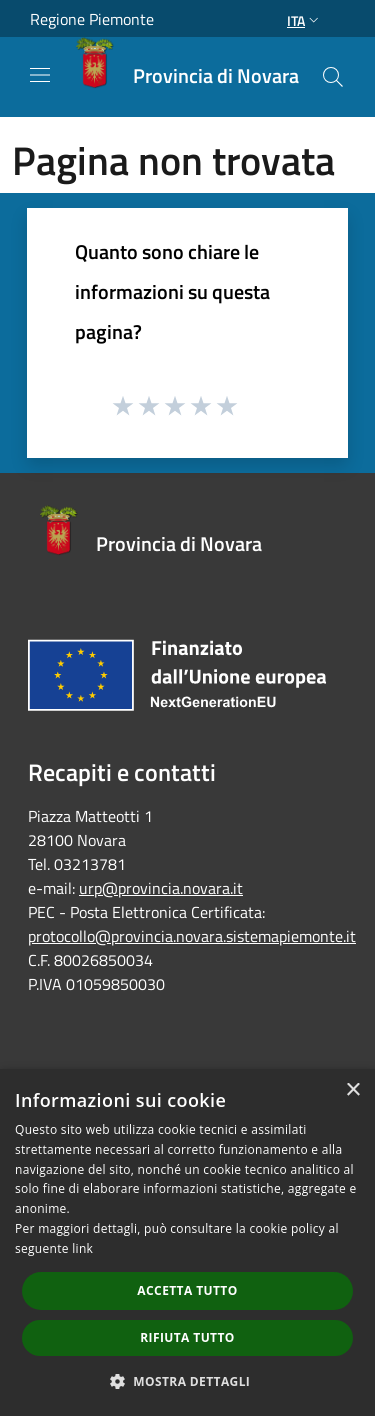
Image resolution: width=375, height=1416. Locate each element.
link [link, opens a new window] (82, 1248)
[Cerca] (333, 77)
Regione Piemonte (92, 19)
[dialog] (187, 1242)
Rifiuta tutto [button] (187, 1337)
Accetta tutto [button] (187, 1290)
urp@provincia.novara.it (161, 888)
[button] (188, 1381)
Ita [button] (305, 20)
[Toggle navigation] (40, 75)
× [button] (352, 1090)
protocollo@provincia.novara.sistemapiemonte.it (192, 936)
